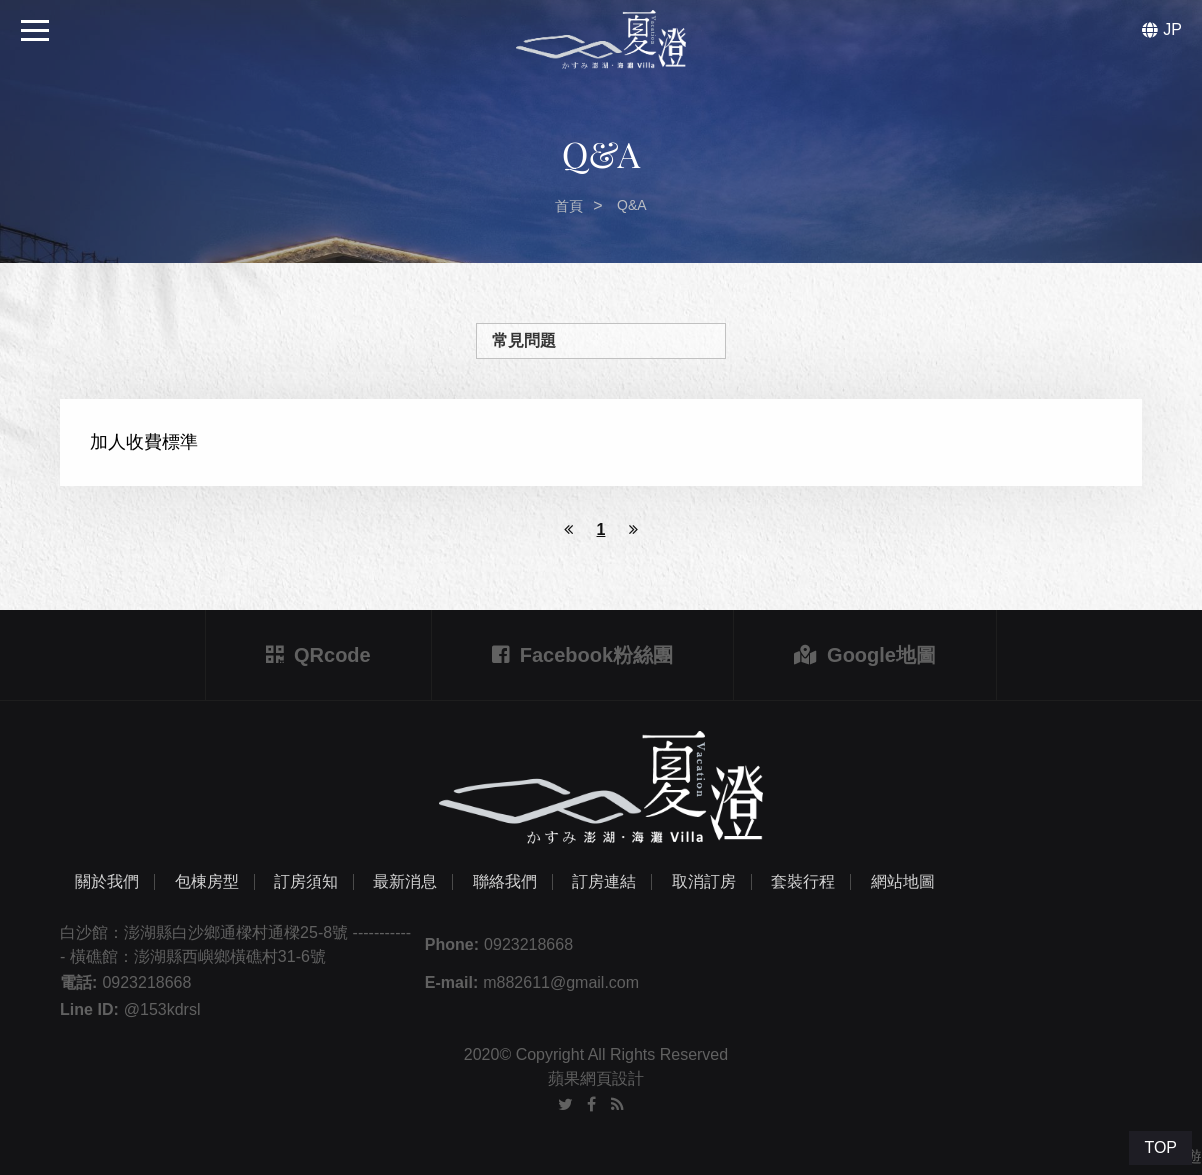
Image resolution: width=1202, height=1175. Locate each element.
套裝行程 (803, 882)
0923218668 (528, 944)
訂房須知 (306, 882)
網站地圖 (903, 882)
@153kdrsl (162, 1009)
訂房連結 (604, 882)
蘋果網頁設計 (596, 1078)
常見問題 (524, 340)
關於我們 (107, 882)
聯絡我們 (505, 882)
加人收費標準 (144, 442)
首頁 (569, 206)
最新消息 (405, 882)
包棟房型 (207, 882)
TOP (1160, 1147)
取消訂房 (704, 882)
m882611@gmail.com (561, 982)
